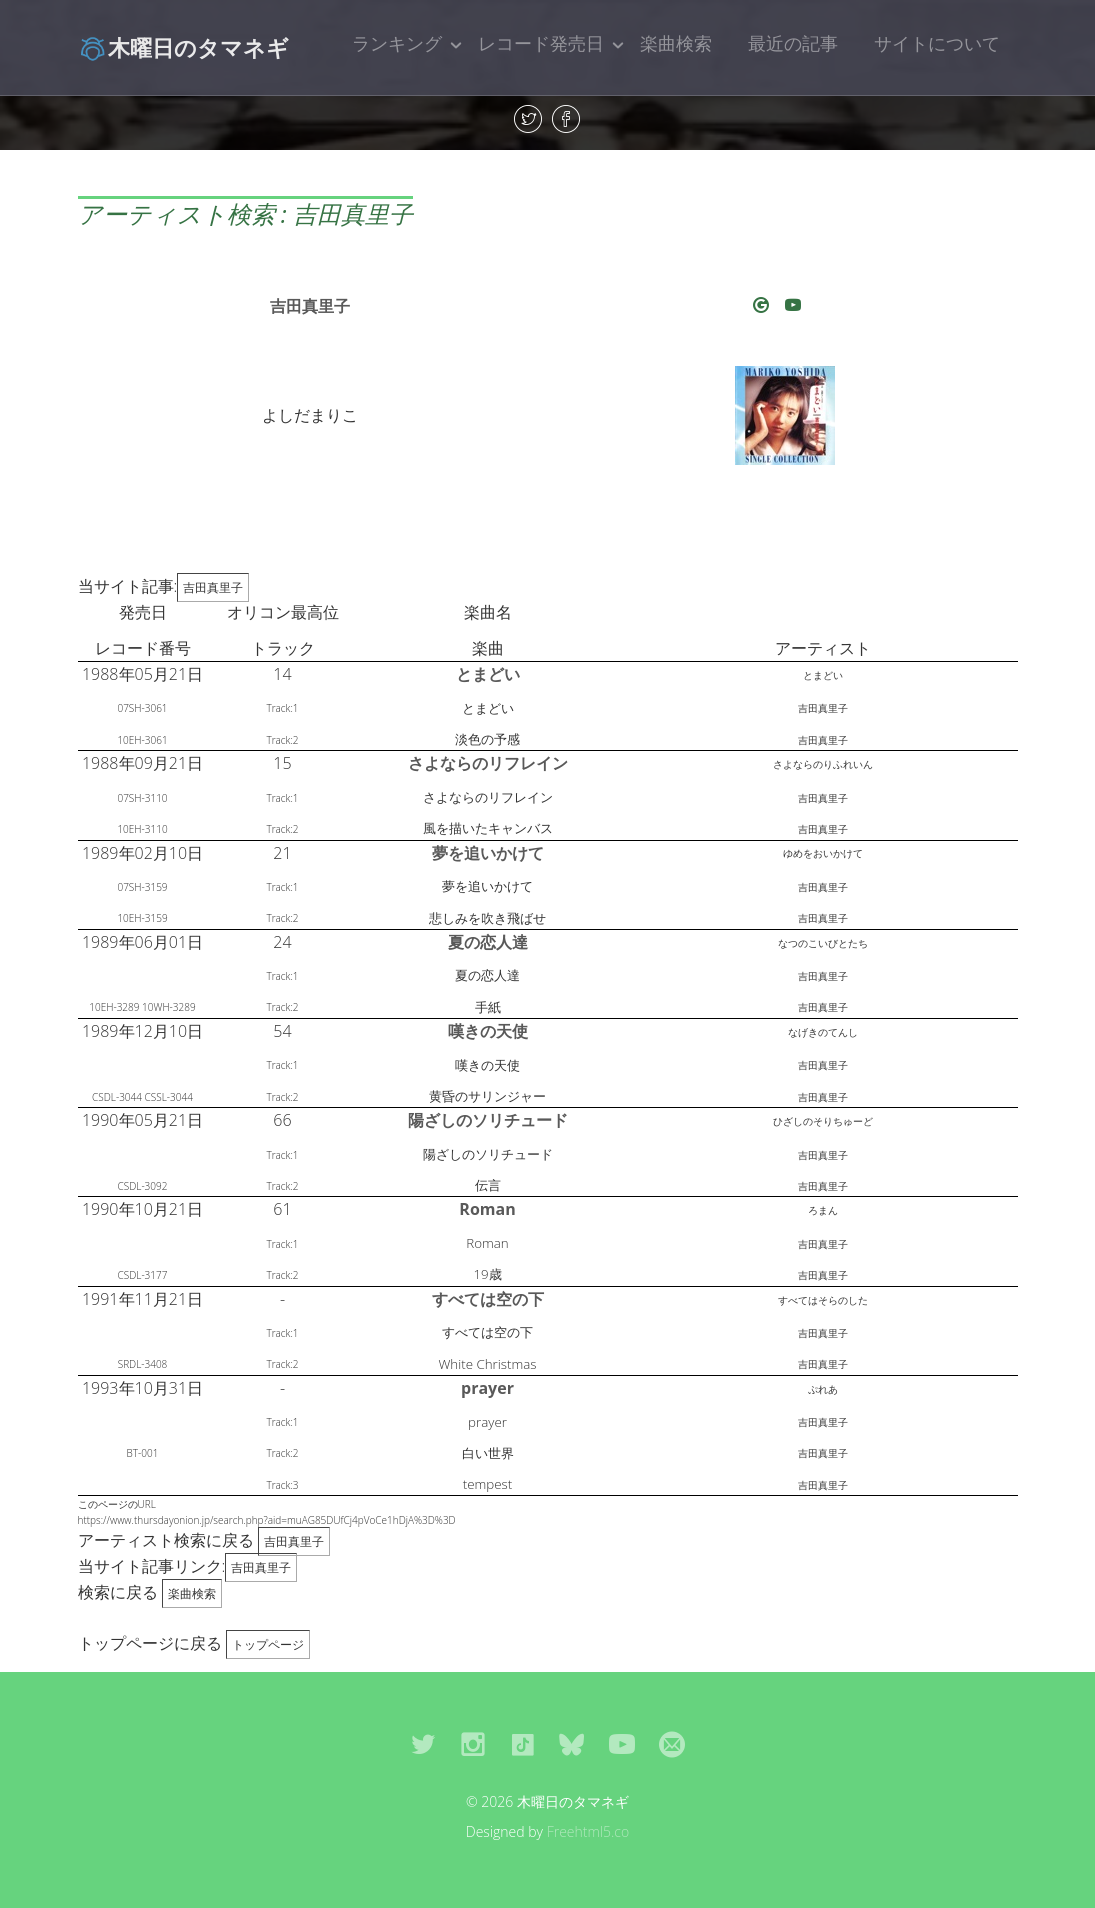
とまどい (488, 674)
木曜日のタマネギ (183, 47)
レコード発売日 (541, 43)
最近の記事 (793, 43)
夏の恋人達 (488, 942)
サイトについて (937, 43)
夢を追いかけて (488, 853)
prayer (487, 1388)
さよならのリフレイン (488, 763)
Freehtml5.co (588, 1831)
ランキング (397, 43)
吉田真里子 (310, 306)
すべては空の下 (488, 1299)
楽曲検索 (676, 43)
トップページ (268, 1644)
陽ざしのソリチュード (488, 1120)
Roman (487, 1209)
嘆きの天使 (488, 1031)
